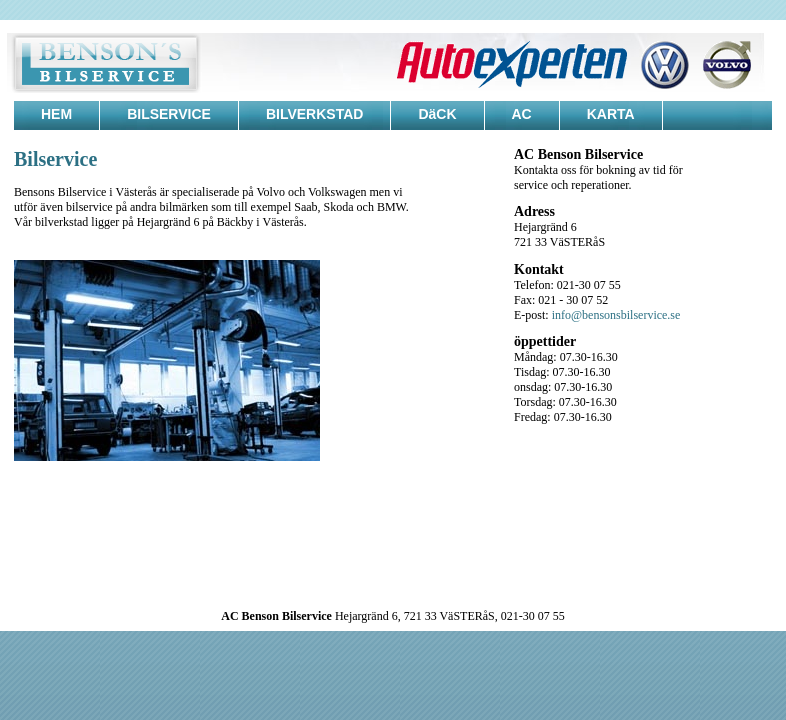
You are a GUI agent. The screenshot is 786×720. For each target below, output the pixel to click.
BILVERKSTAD (314, 114)
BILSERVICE (169, 114)
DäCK (437, 114)
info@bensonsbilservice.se (616, 315)
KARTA (611, 114)
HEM (56, 114)
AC (522, 114)
